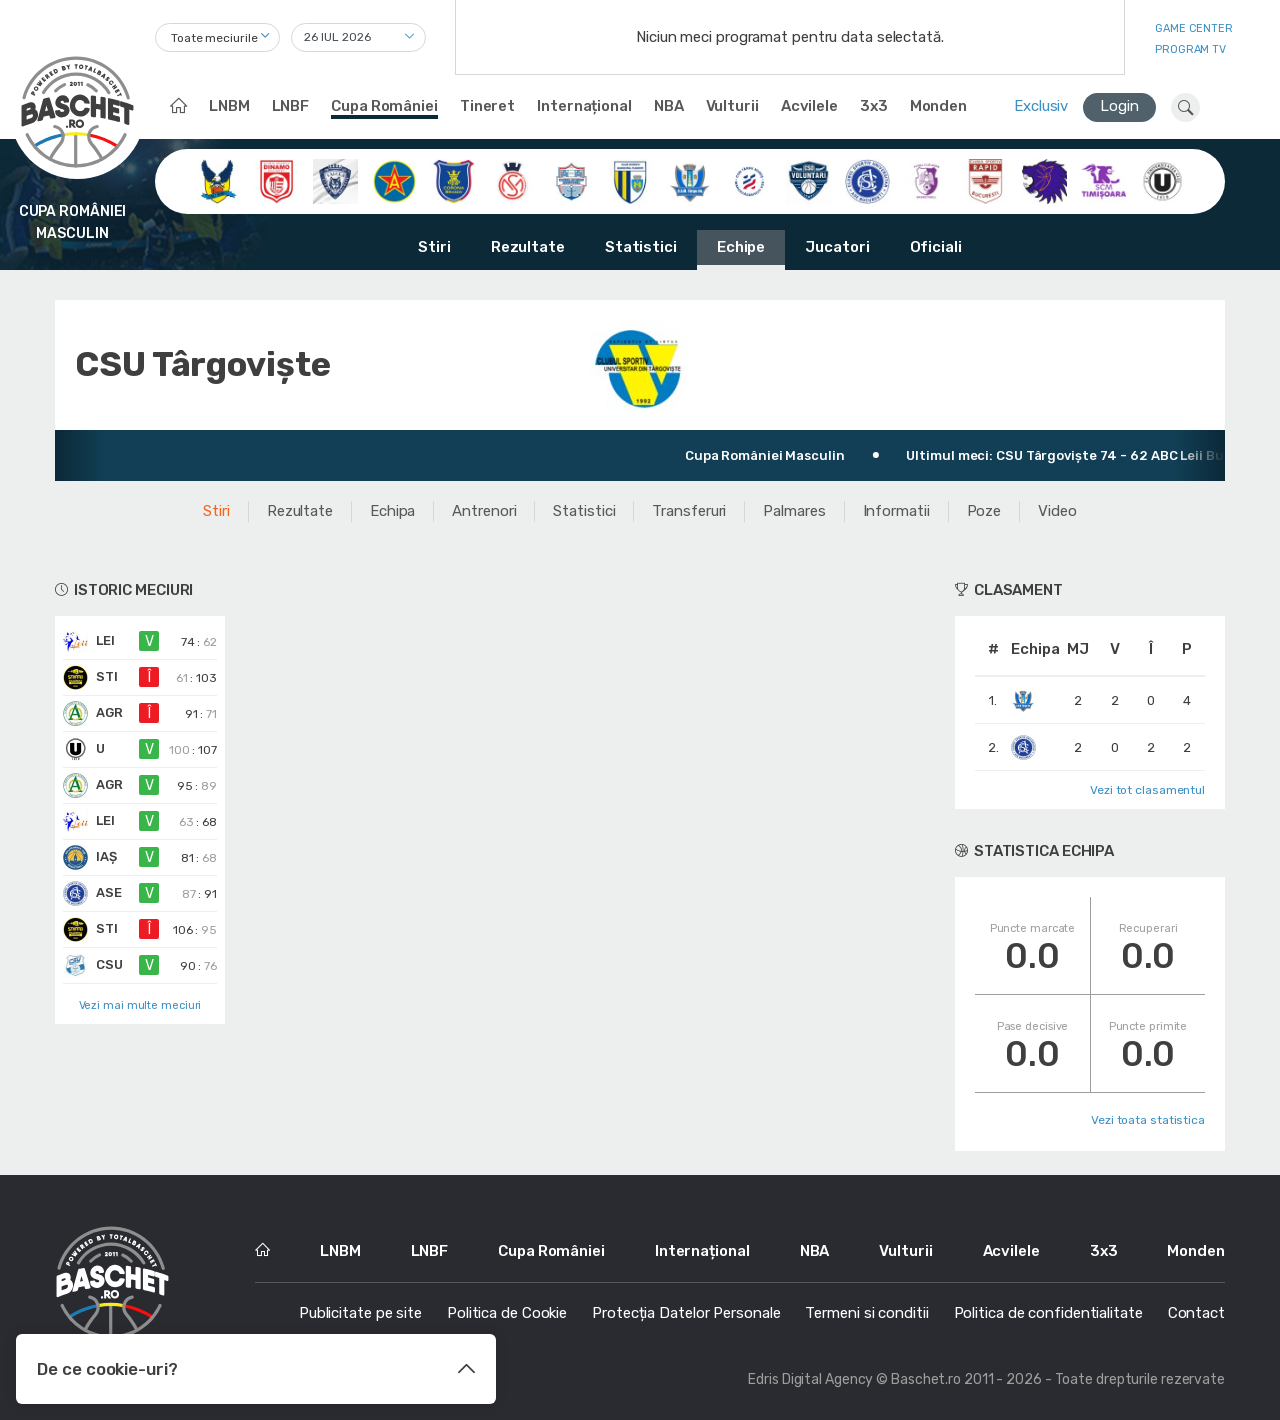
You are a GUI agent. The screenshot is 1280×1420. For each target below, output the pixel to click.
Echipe (741, 247)
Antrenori (484, 511)
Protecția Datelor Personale (686, 1313)
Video (1057, 511)
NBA (669, 106)
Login (1119, 106)
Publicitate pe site (360, 1313)
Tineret (487, 106)
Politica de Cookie (507, 1313)
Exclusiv (1041, 106)
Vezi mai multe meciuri (140, 1005)
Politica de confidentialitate (1048, 1313)
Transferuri (689, 511)
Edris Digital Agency (810, 1379)
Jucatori (837, 247)
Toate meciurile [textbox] (214, 38)
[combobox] (217, 37)
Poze (984, 511)
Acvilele (809, 106)
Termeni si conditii (866, 1313)
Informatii (896, 511)
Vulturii (732, 106)
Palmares (794, 511)
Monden (938, 106)
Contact (1196, 1313)
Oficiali (936, 247)
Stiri (434, 247)
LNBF (291, 106)
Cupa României (384, 106)
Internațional (584, 106)
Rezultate (528, 247)
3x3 (874, 106)
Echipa (392, 511)
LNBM (229, 106)
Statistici (641, 247)
